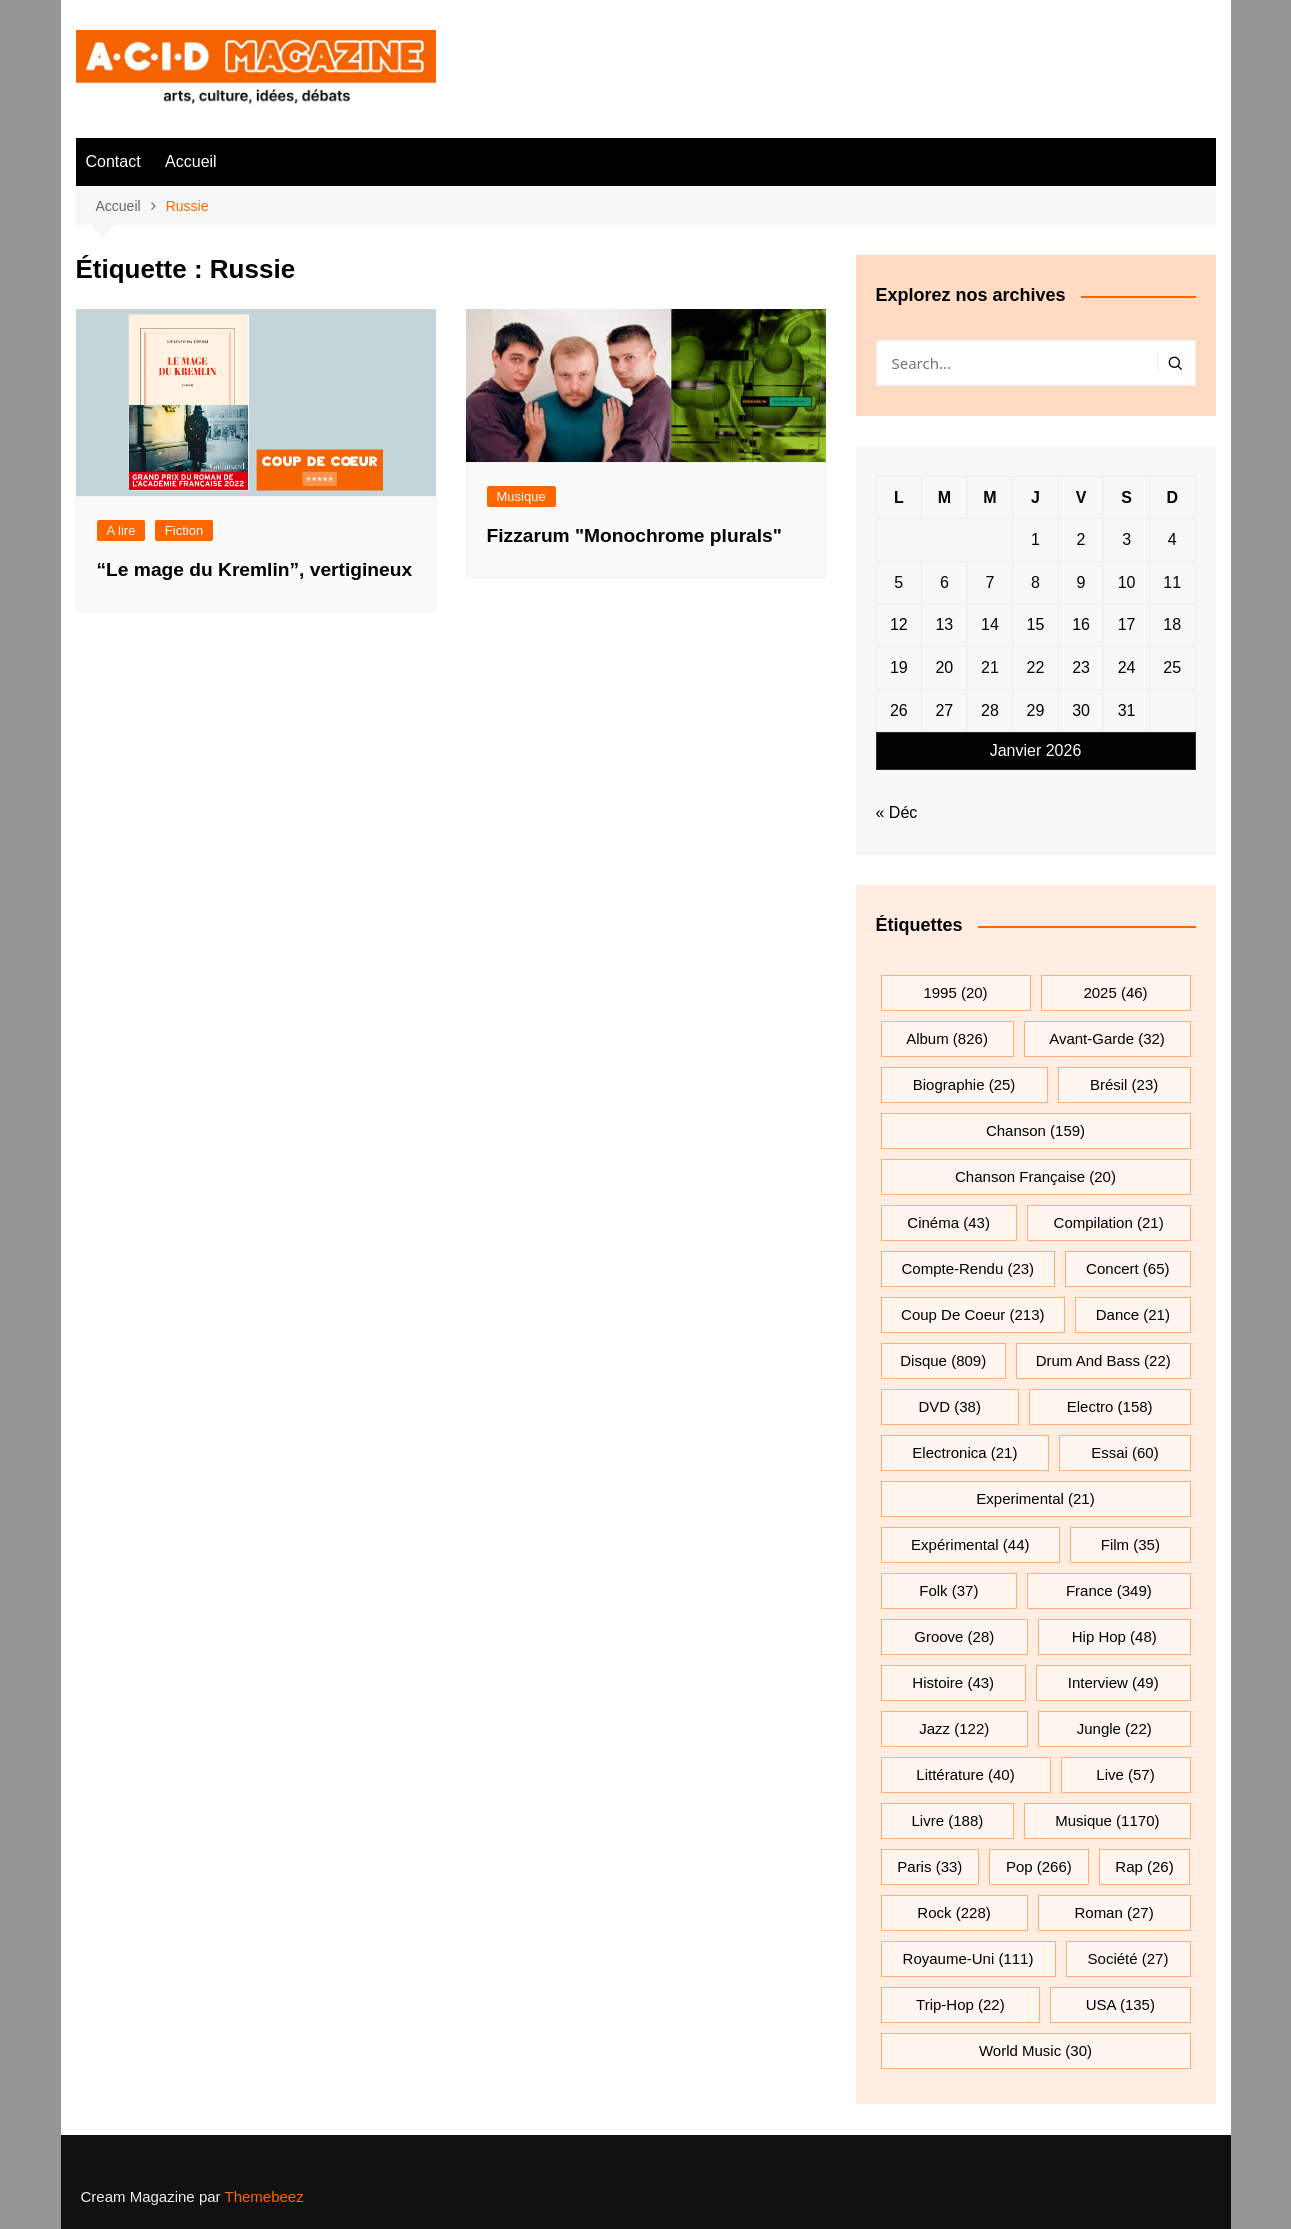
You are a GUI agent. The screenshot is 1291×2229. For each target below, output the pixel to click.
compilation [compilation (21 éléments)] (1109, 1222)
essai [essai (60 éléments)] (1125, 1452)
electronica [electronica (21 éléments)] (964, 1452)
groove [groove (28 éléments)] (954, 1636)
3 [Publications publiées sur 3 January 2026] (1126, 539)
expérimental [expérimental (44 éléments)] (970, 1544)
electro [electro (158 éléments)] (1110, 1406)
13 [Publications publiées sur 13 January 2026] (944, 624)
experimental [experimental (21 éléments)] (1035, 1498)
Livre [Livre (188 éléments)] (948, 1820)
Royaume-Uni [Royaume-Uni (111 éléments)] (968, 1958)
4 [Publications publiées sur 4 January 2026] (1172, 539)
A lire (121, 530)
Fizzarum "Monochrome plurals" (634, 535)
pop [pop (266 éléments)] (1039, 1866)
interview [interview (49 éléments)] (1113, 1682)
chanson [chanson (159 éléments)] (1035, 1130)
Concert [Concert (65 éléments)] (1127, 1268)
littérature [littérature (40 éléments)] (965, 1774)
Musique (521, 496)
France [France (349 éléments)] (1109, 1590)
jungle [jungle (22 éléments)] (1114, 1728)
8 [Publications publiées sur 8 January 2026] (1035, 582)
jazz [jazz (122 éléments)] (954, 1728)
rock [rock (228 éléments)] (953, 1912)
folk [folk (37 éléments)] (948, 1590)
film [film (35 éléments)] (1130, 1544)
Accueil (191, 161)
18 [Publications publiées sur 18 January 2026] (1172, 624)
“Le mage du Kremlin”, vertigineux (255, 569)
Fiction (184, 530)
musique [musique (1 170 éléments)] (1107, 1820)
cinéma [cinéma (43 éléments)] (948, 1222)
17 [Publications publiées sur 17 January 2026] (1127, 624)
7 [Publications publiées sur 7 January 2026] (989, 582)
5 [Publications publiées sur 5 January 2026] (898, 582)
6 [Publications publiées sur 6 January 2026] (944, 582)
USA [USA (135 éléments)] (1120, 2004)
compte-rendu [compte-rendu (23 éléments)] (968, 1268)
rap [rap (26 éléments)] (1144, 1866)
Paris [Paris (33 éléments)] (929, 1866)
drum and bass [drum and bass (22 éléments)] (1103, 1360)
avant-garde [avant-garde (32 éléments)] (1107, 1038)
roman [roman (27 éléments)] (1113, 1912)
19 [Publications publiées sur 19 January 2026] (899, 667)
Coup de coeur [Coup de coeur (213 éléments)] (972, 1314)
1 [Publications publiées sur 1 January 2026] (1035, 539)
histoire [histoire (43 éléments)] (953, 1682)
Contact (113, 161)
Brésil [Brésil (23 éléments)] (1124, 1084)
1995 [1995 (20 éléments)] (955, 992)
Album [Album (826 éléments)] (947, 1038)
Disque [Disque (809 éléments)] (943, 1360)
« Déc (897, 812)
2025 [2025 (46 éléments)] (1115, 992)
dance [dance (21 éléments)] (1133, 1314)
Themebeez (263, 2196)
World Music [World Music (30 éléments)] (1035, 2050)
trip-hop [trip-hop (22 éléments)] (960, 2004)
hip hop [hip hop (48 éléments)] (1114, 1636)
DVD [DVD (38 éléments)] (949, 1406)
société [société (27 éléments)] (1128, 1958)
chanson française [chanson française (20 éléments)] (1035, 1176)
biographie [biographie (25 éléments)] (964, 1084)
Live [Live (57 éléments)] (1125, 1774)
